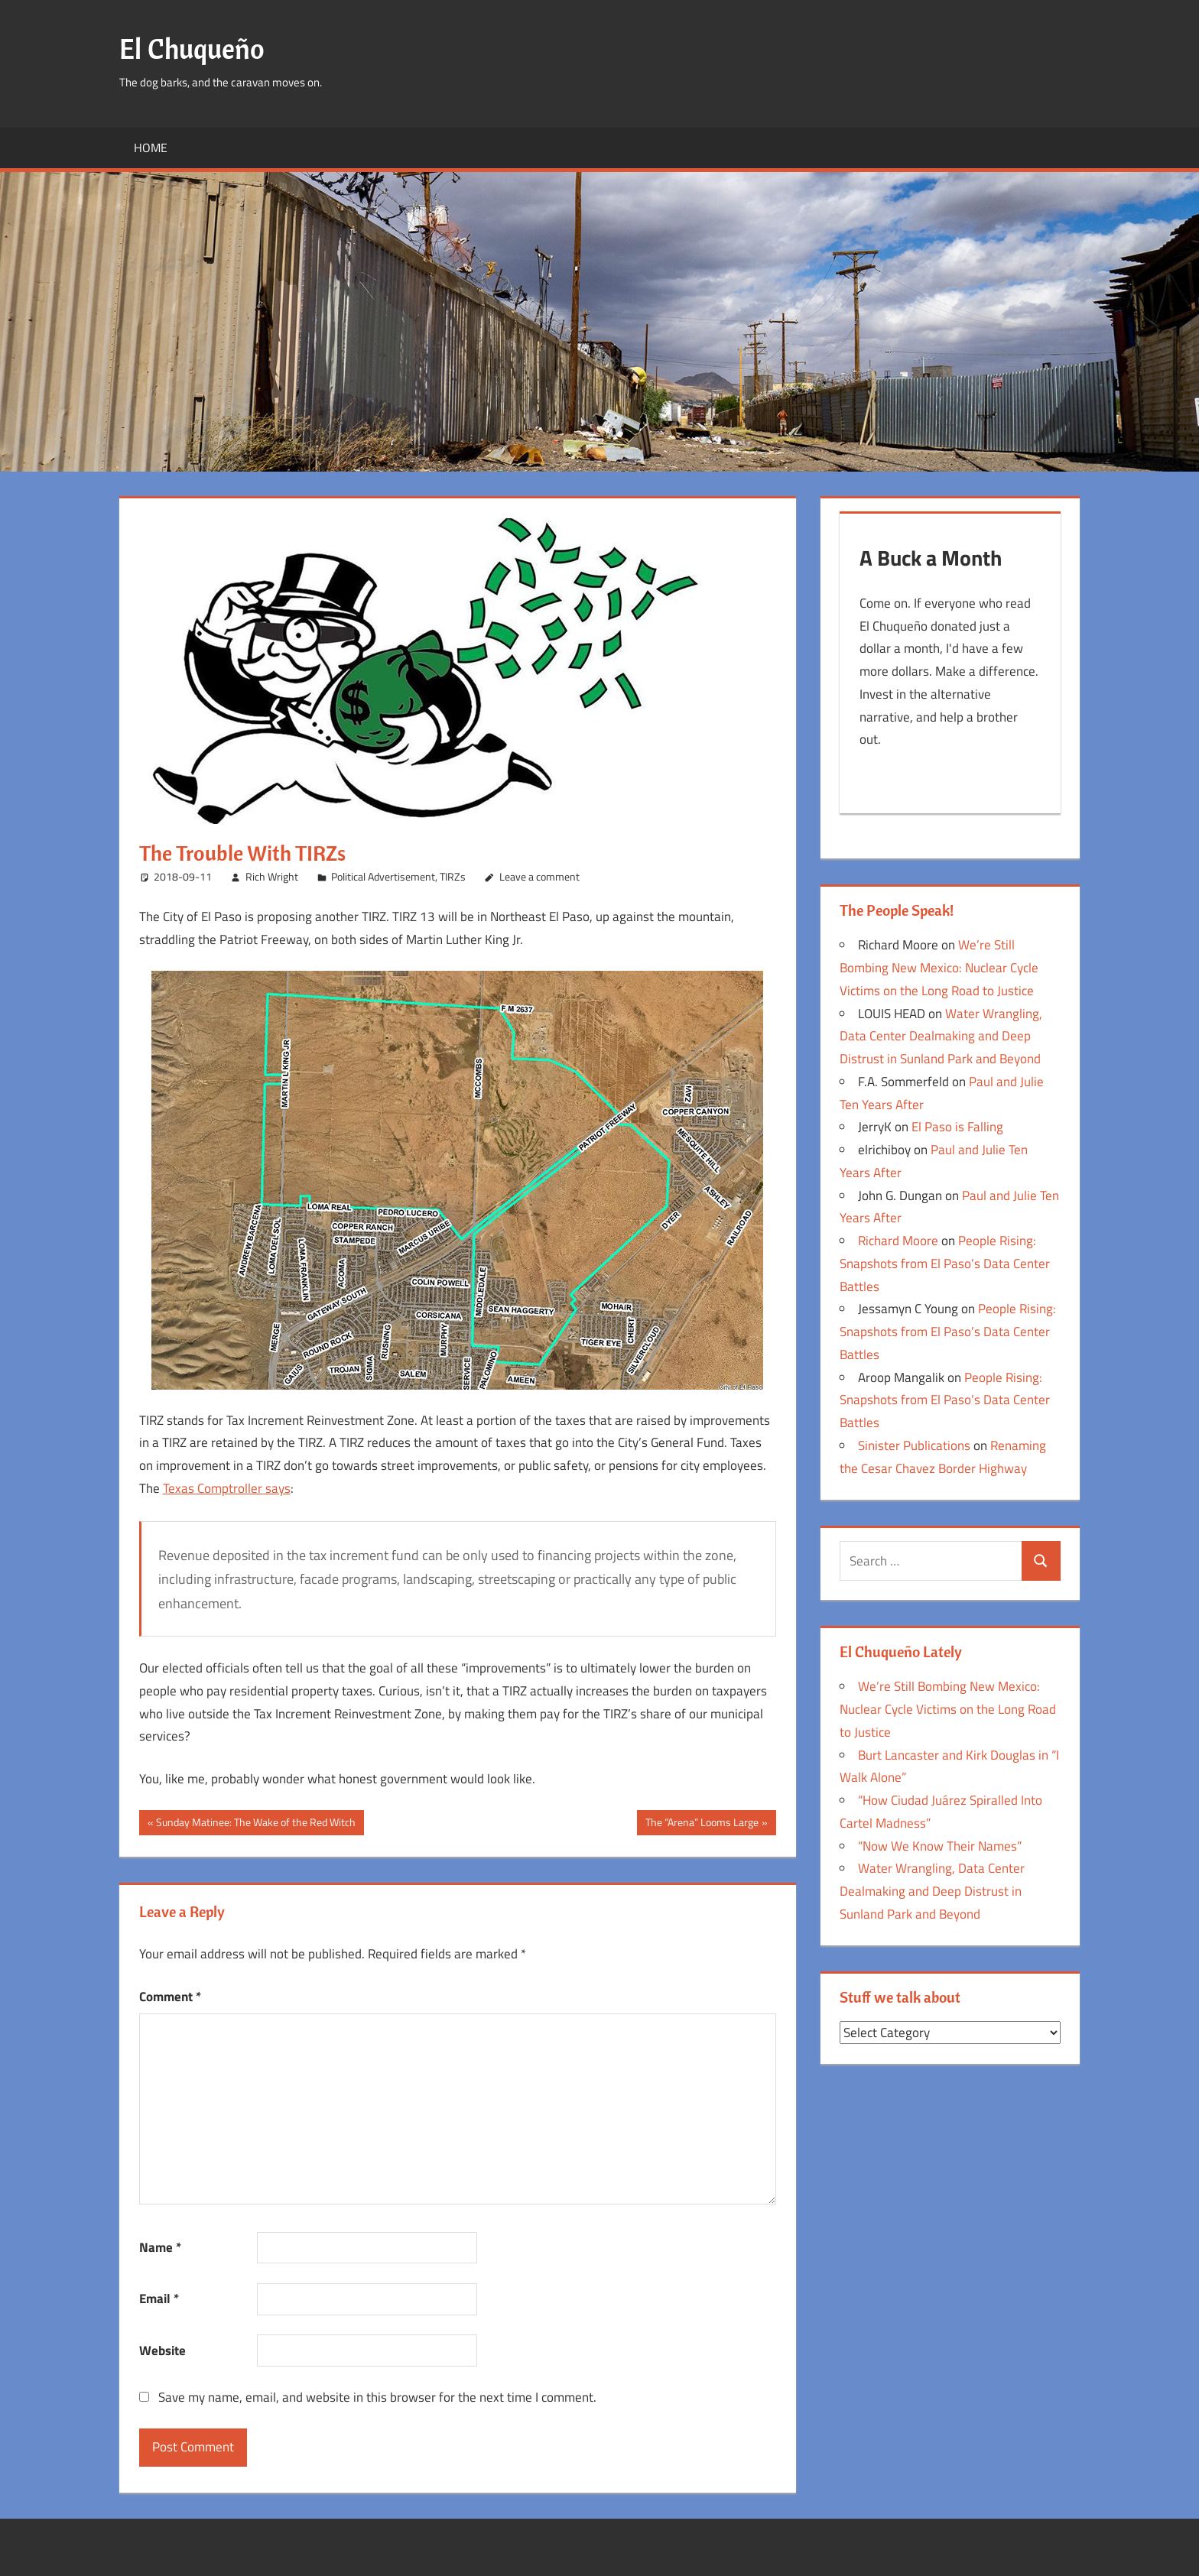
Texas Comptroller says (227, 1488)
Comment (170, 1997)
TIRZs (453, 876)
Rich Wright (271, 876)
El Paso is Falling (957, 1131)
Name (160, 2247)
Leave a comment (539, 876)
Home (150, 147)
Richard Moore (898, 1245)
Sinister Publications (914, 1450)
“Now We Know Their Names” (940, 1851)
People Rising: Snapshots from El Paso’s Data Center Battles (945, 1268)
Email (159, 2298)
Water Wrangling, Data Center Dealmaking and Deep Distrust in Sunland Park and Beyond (941, 1041)
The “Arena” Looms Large (702, 1823)
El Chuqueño (192, 48)
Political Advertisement (383, 876)
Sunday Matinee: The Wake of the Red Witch (255, 1823)
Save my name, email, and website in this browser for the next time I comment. (377, 2397)
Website (162, 2350)
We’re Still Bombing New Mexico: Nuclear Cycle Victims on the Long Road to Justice (939, 972)
